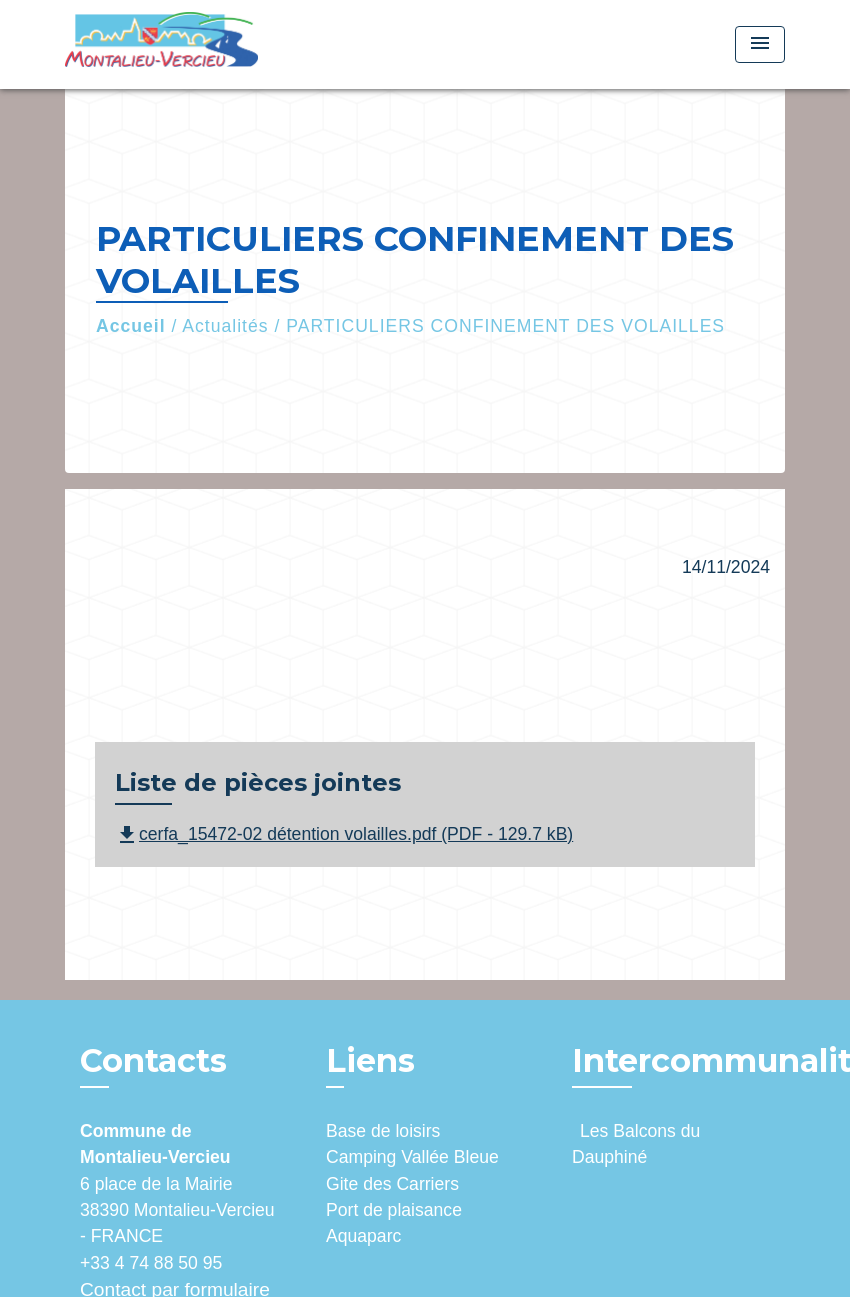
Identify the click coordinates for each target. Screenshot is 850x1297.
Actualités (225, 326)
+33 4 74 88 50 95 (151, 1263)
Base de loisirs (383, 1131)
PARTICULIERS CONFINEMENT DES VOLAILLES (505, 326)
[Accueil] (190, 44)
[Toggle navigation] (760, 44)
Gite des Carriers (392, 1184)
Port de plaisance (394, 1210)
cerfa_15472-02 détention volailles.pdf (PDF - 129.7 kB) (344, 834)
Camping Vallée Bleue (412, 1157)
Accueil (131, 326)
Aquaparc (363, 1236)
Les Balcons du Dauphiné (636, 1144)
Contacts (153, 1061)
